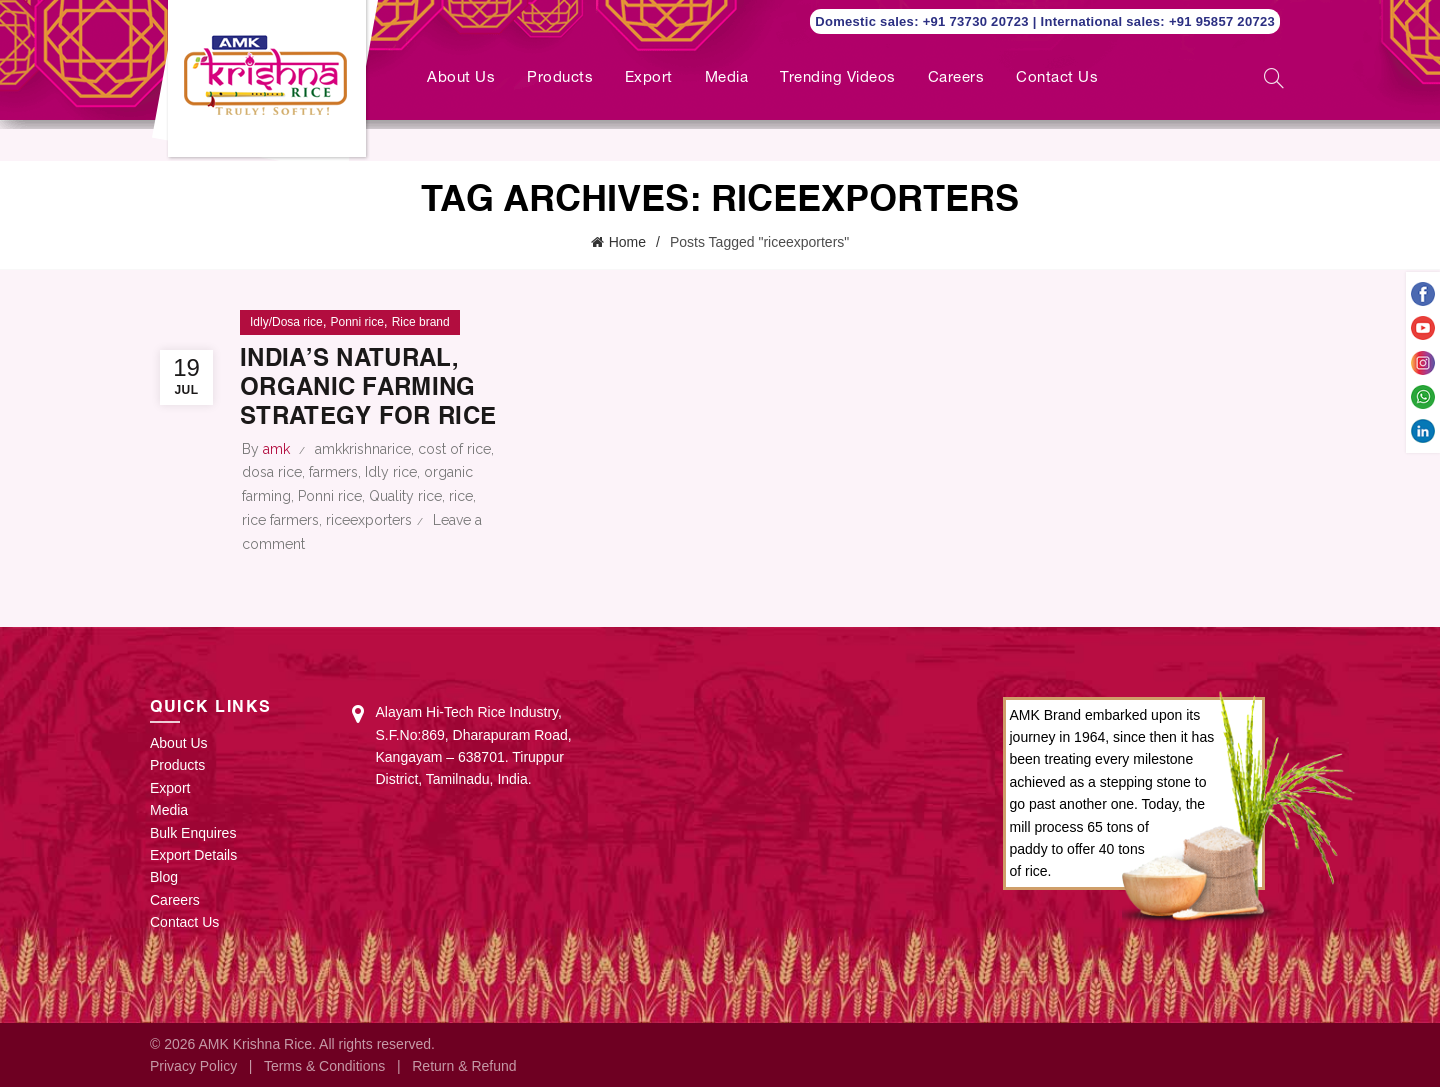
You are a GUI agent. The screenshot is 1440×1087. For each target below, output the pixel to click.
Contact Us (1057, 78)
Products (560, 78)
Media (727, 78)
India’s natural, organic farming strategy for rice (368, 389)
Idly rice (391, 472)
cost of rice (454, 449)
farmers (333, 472)
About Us (461, 78)
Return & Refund (464, 1066)
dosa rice (272, 472)
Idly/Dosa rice (286, 322)
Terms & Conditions (324, 1066)
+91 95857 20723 (1222, 21)
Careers (956, 78)
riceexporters (369, 520)
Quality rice (405, 496)
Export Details (193, 855)
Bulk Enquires (193, 833)
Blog (164, 877)
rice (461, 496)
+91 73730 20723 (978, 21)
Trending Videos (838, 78)
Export (649, 78)
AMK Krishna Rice (255, 1044)
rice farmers (280, 520)
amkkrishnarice (363, 449)
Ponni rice (356, 322)
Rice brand (421, 322)
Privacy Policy (193, 1066)
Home (627, 242)
